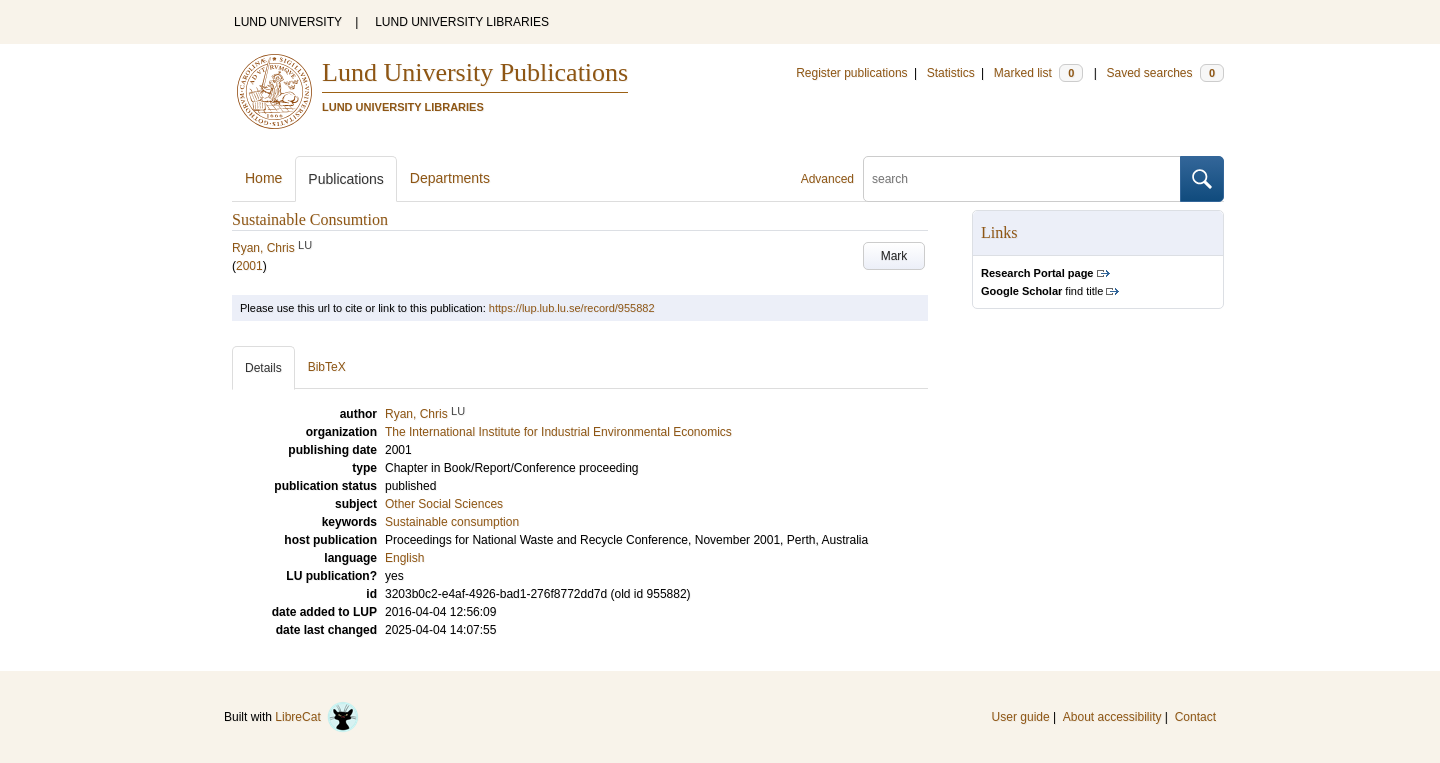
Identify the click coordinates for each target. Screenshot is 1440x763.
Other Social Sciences (444, 504)
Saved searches (1165, 73)
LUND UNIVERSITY (288, 22)
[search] (1022, 179)
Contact (1195, 717)
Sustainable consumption (452, 522)
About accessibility (1112, 717)
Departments (450, 178)
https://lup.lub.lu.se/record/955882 (572, 308)
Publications (346, 179)
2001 (249, 266)
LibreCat (317, 717)
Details (263, 368)
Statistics (951, 73)
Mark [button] (894, 256)
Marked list (1038, 73)
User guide (1021, 717)
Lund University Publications (475, 72)
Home (263, 178)
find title (1042, 291)
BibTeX (327, 367)
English (404, 558)
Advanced (827, 179)
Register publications (851, 73)
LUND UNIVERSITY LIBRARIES (462, 22)
